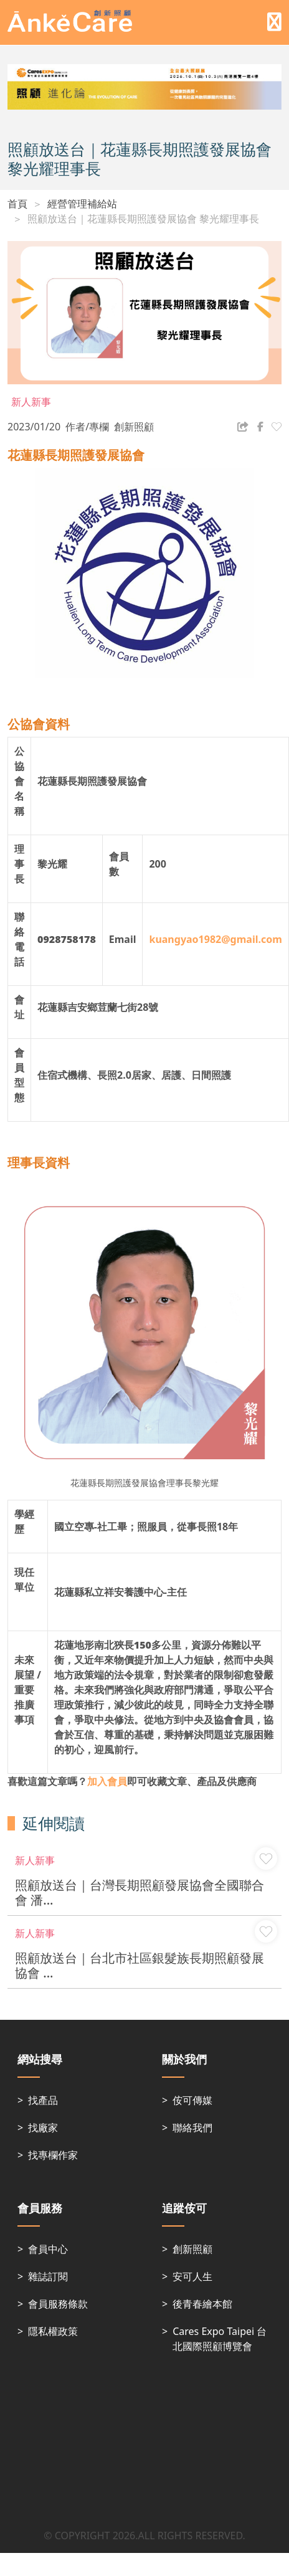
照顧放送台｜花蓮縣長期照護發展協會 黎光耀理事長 (143, 218)
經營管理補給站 (82, 204)
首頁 (17, 204)
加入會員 (107, 1781)
